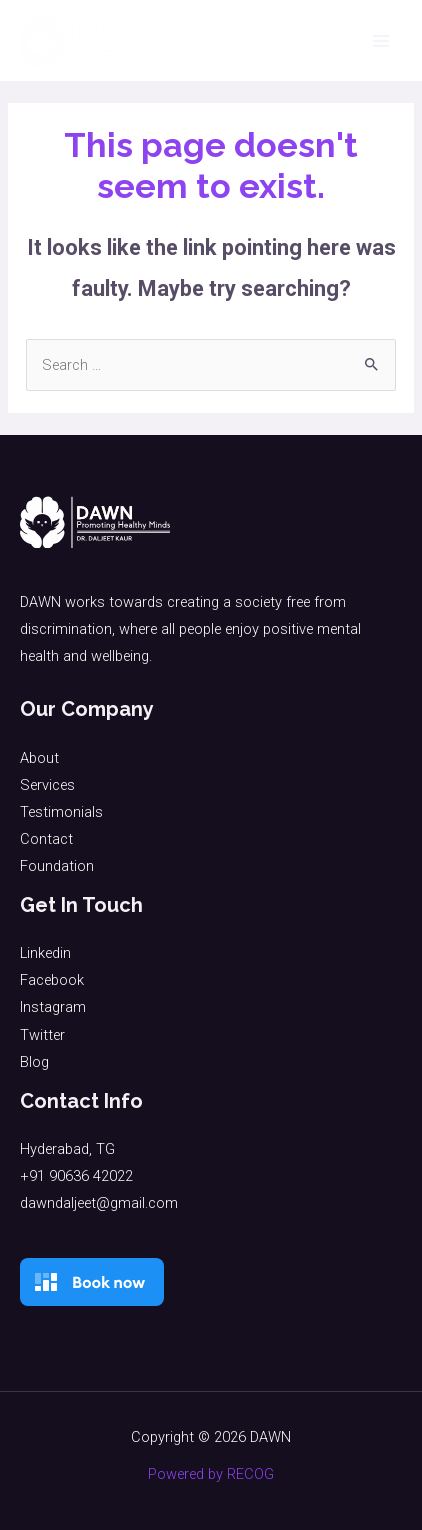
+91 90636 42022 (76, 1176)
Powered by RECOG (211, 1474)
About (39, 758)
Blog (34, 1062)
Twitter (42, 1035)
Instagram (53, 1007)
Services (47, 785)
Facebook (52, 980)
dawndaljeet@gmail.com (99, 1203)
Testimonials (61, 812)
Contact (46, 839)
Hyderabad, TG (67, 1149)
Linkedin (45, 953)
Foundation (57, 866)
